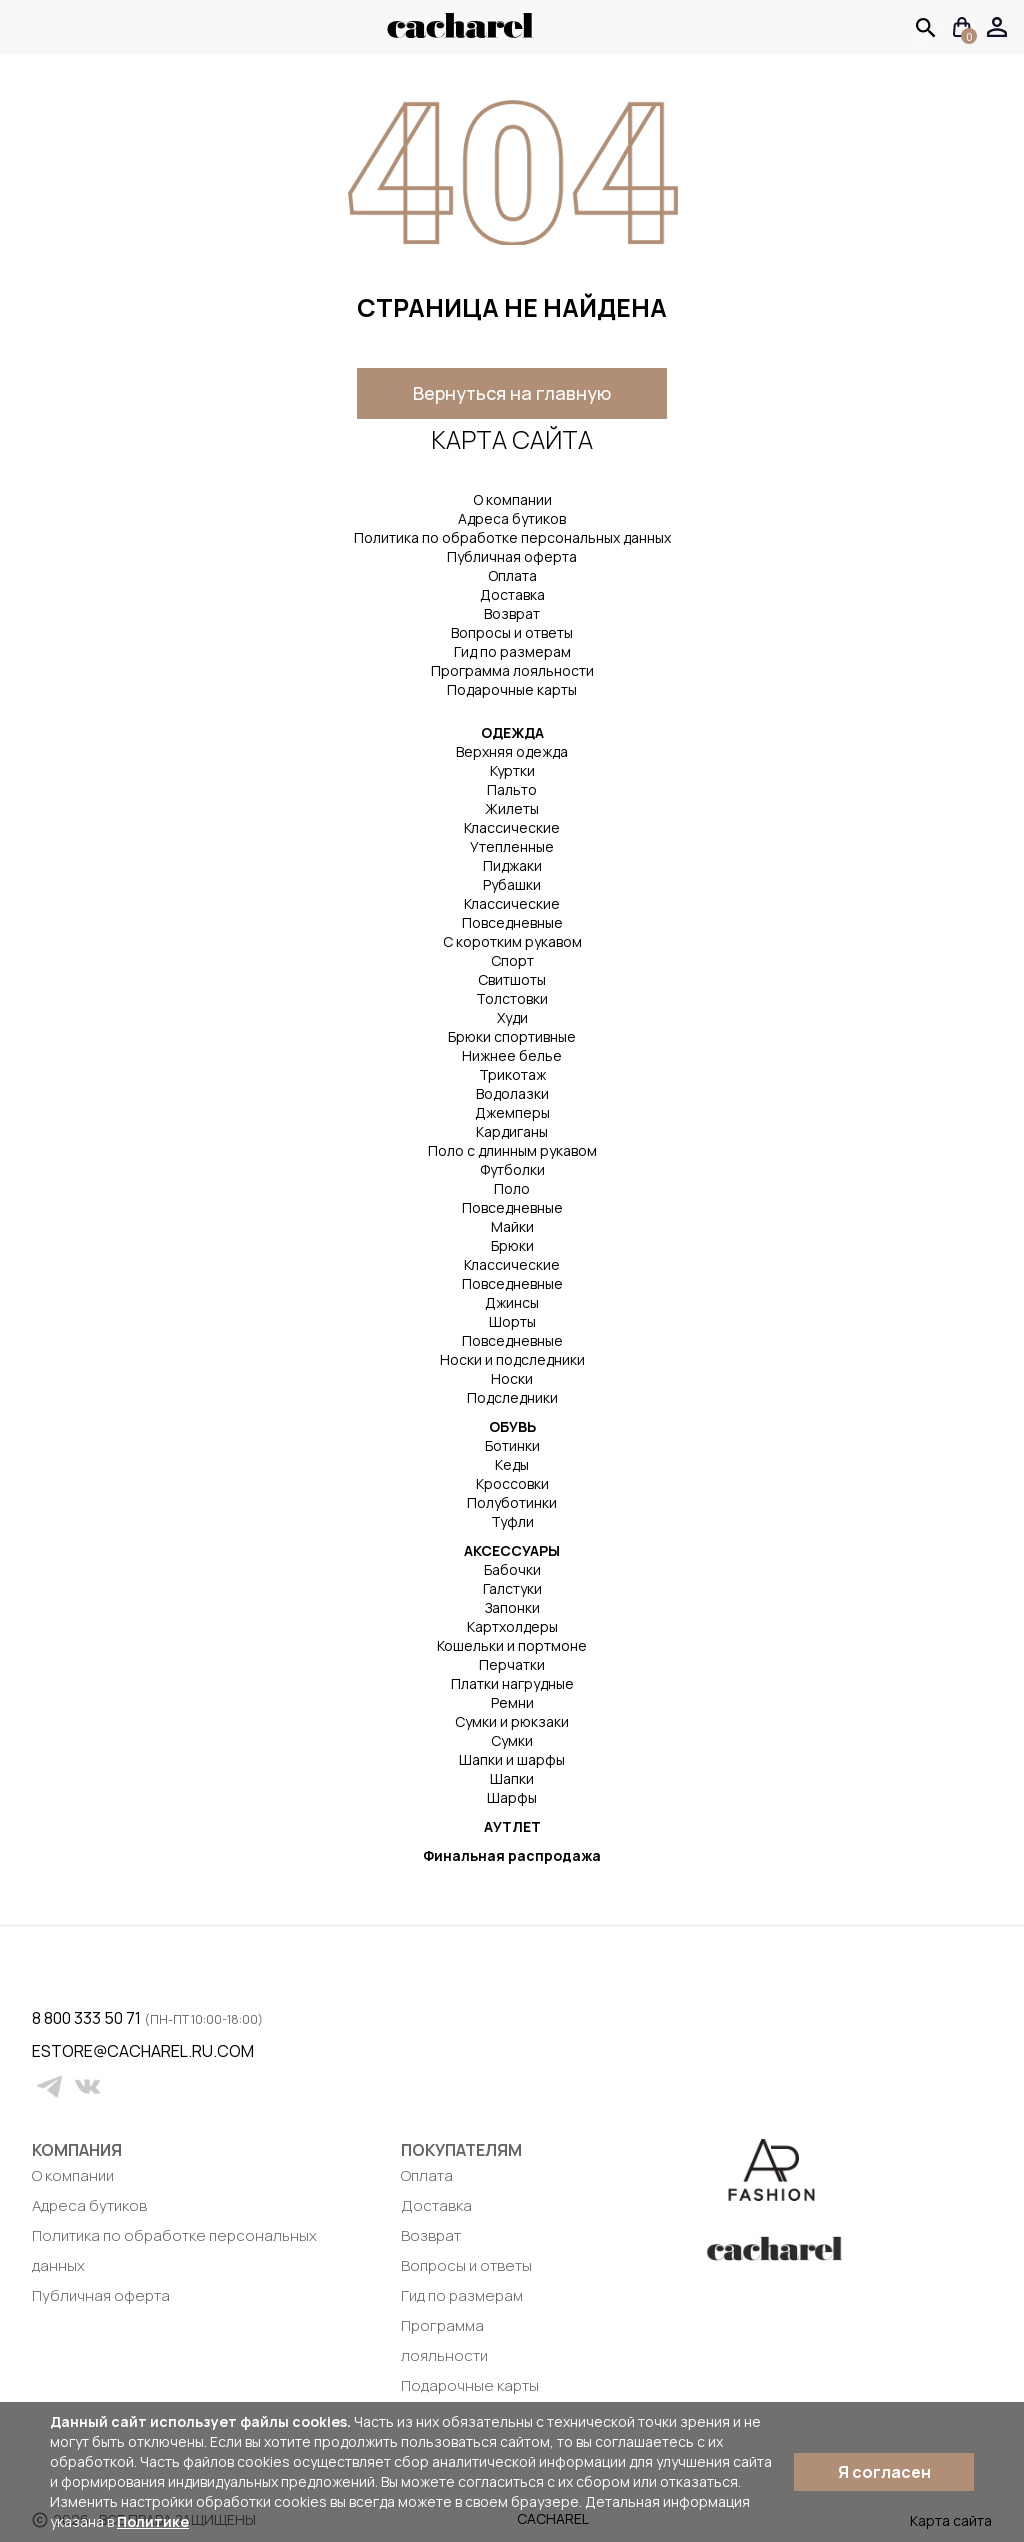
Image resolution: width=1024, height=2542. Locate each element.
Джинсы (512, 1302)
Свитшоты (512, 979)
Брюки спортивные (512, 1036)
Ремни (512, 1702)
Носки (512, 1378)
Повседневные (512, 922)
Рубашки (512, 884)
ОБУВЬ (512, 1426)
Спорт (512, 960)
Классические (512, 827)
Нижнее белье (512, 1055)
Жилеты (512, 808)
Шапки (512, 1778)
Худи (512, 1017)
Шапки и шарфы (512, 1759)
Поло (512, 1188)
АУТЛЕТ (512, 1826)
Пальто (512, 789)
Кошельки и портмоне (512, 1645)
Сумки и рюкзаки (512, 1721)
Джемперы (512, 1112)
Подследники (512, 1397)
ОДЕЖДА (512, 732)
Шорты (512, 1321)
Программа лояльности (512, 670)
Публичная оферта (512, 556)
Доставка (512, 594)
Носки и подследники (512, 1359)
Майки (512, 1226)
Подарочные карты (512, 689)
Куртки (512, 770)
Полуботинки (512, 1502)
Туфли (512, 1521)
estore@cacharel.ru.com (44, 2051)
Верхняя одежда (512, 751)
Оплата (512, 575)
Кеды (512, 1464)
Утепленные (512, 846)
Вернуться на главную (512, 393)
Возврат (512, 613)
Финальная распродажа (512, 1855)
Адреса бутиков (512, 518)
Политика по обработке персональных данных (512, 537)
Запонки (512, 1607)
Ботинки (512, 1445)
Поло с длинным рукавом (512, 1150)
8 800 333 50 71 (88, 2018)
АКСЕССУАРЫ (512, 1550)
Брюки (512, 1245)
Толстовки (512, 998)
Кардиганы (512, 1131)
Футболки (512, 1169)
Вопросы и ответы (512, 632)
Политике (153, 2521)
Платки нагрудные (512, 1683)
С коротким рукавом (512, 941)
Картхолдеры (512, 1626)
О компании (512, 499)
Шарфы (512, 1797)
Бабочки (512, 1569)
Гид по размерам (512, 651)
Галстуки (512, 1588)
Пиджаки (512, 865)
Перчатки (512, 1664)
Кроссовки (512, 1483)
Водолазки (512, 1093)
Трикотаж (512, 1074)
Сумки (512, 1740)
